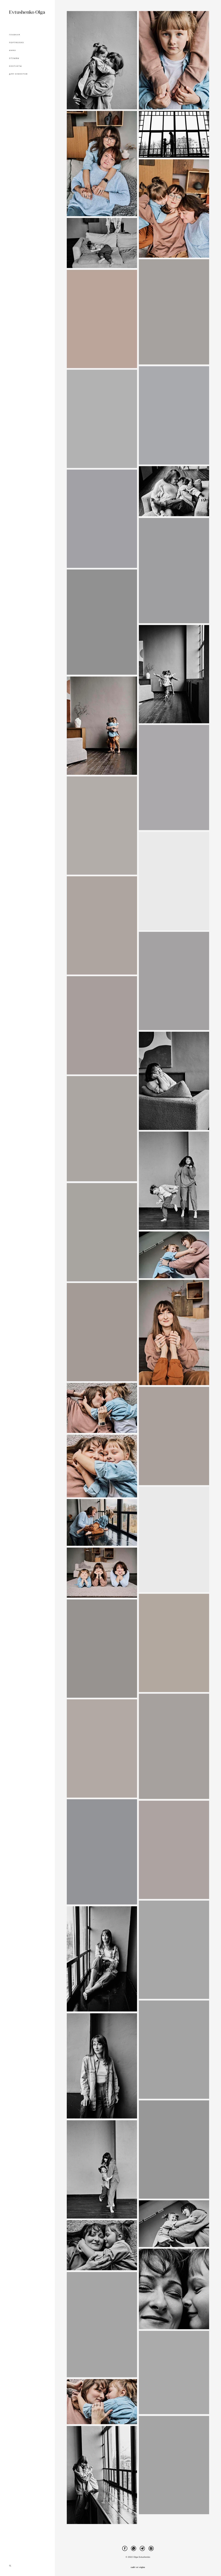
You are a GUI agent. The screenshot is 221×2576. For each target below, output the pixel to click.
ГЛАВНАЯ (14, 35)
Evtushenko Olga (27, 12)
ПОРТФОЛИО (16, 42)
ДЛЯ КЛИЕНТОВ (18, 74)
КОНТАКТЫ (15, 66)
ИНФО (12, 50)
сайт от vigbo (138, 2567)
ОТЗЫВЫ (14, 58)
